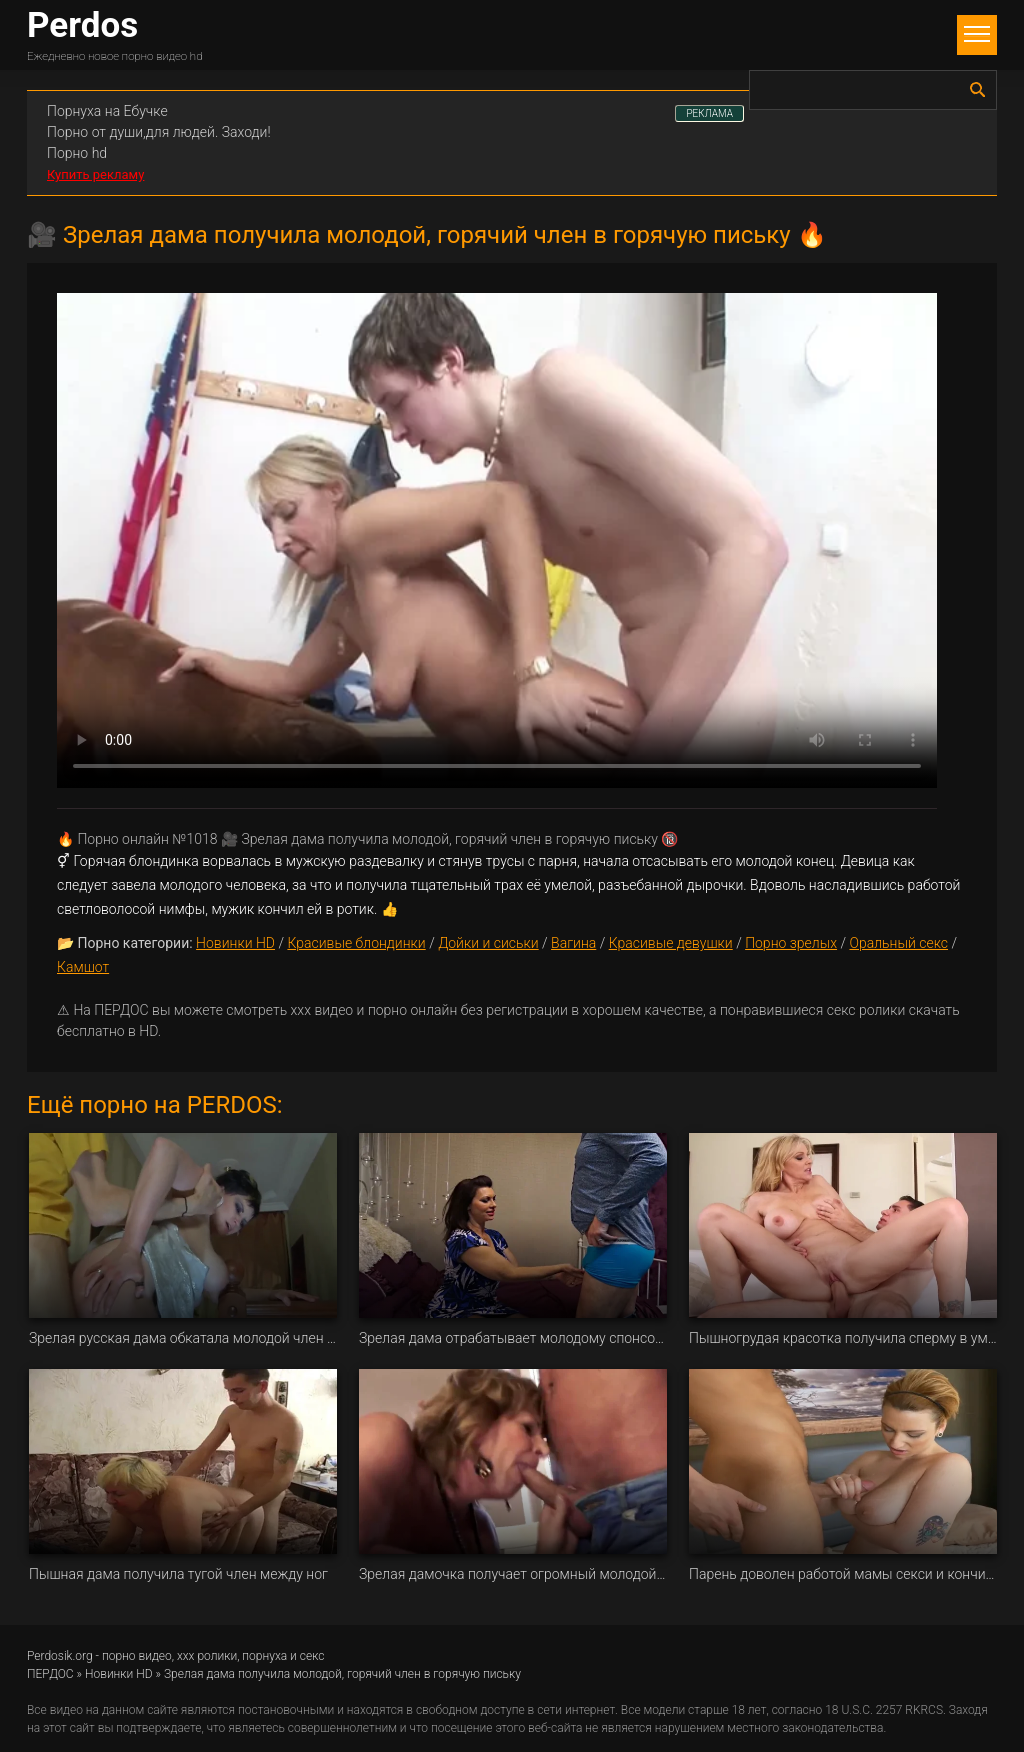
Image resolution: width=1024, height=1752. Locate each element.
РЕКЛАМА (709, 113)
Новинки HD (235, 943)
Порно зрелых (791, 943)
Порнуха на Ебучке (107, 111)
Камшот (83, 967)
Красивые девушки (671, 943)
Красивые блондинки (356, 943)
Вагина (573, 943)
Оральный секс (898, 943)
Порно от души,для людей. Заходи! (159, 132)
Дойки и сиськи (488, 943)
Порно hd (77, 153)
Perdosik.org (60, 1656)
